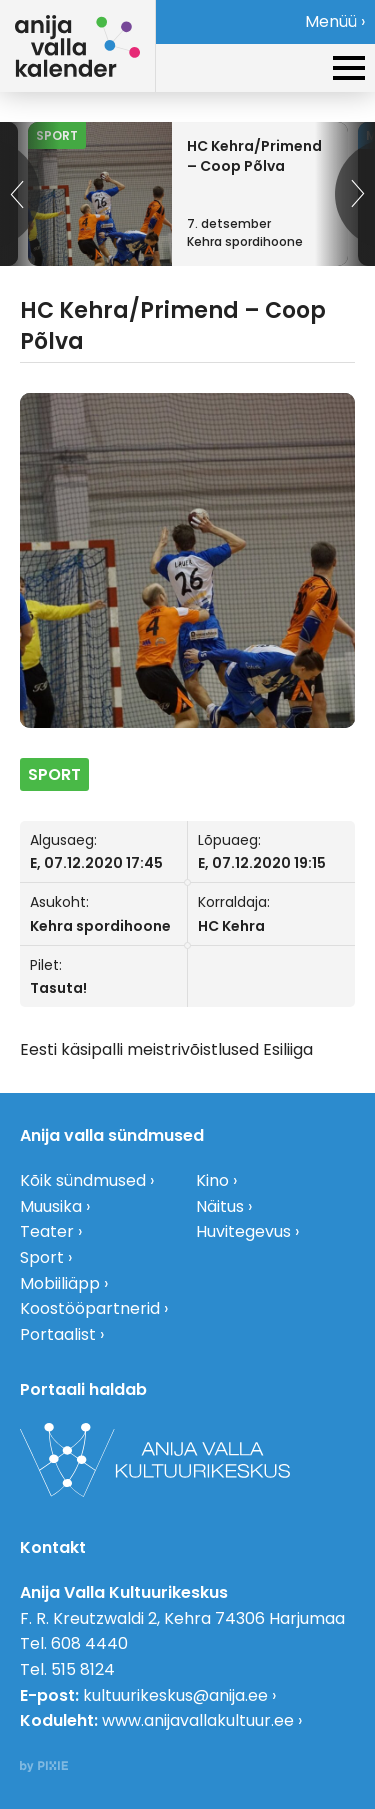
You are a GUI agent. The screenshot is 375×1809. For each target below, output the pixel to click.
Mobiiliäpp (60, 1283)
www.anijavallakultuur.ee (198, 1720)
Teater (47, 1231)
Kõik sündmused (83, 1180)
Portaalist (58, 1334)
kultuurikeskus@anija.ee (175, 1695)
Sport (42, 1257)
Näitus (220, 1206)
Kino (212, 1180)
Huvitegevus (243, 1231)
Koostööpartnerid (90, 1308)
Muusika (51, 1206)
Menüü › (335, 21)
